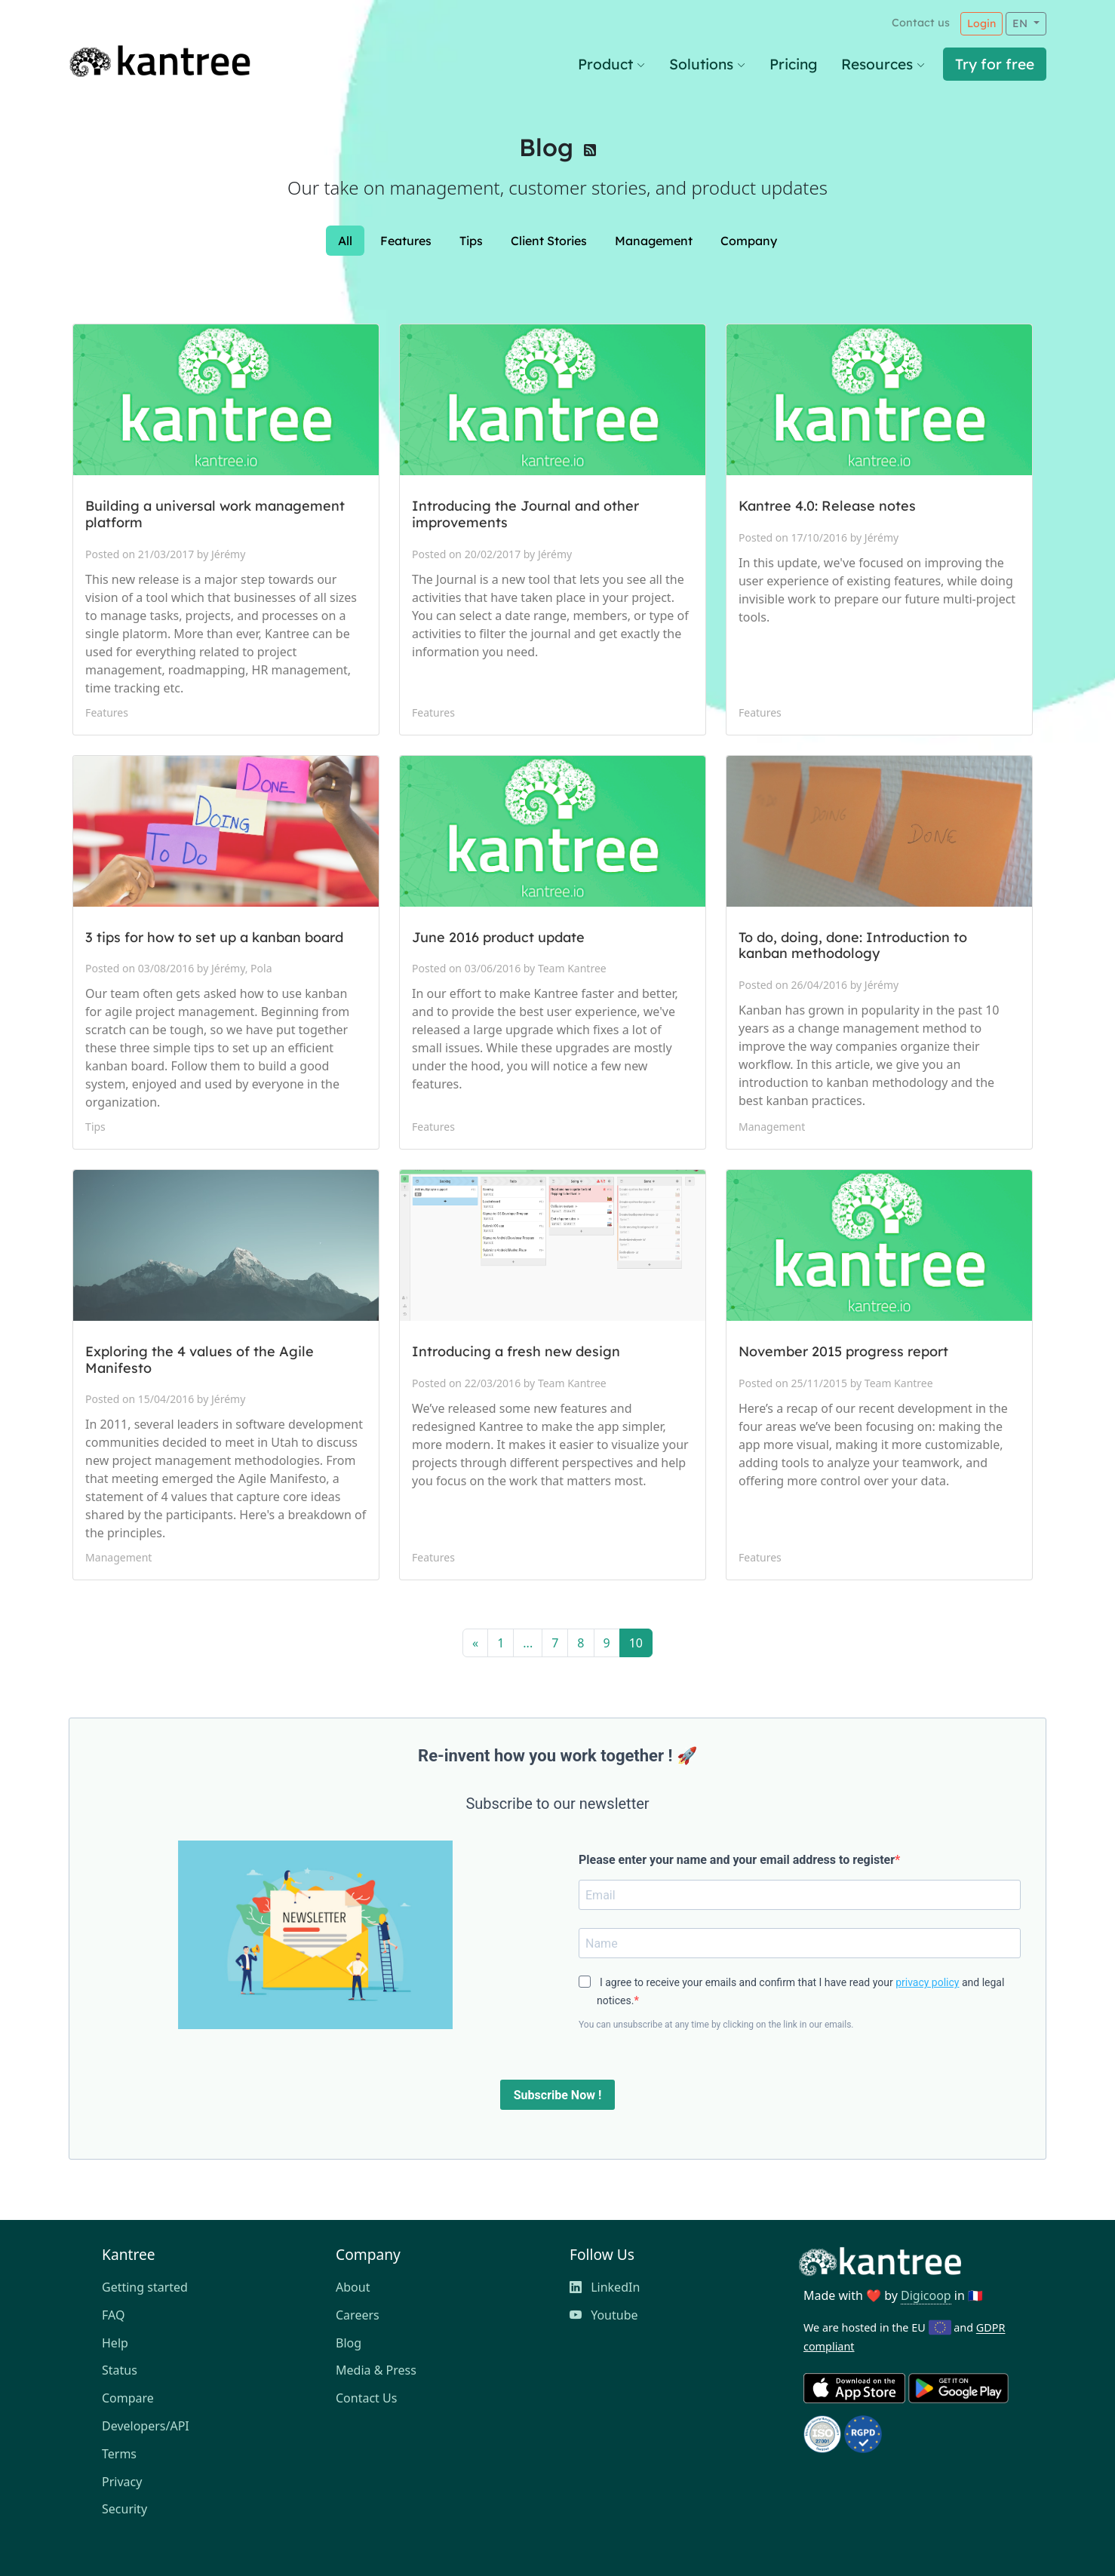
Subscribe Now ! (557, 2095)
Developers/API (145, 2426)
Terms (119, 2454)
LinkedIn (605, 2287)
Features (406, 240)
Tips (471, 240)
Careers (357, 2315)
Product (611, 64)
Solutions (707, 64)
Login (981, 23)
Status (119, 2370)
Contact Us (366, 2398)
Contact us (921, 22)
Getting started (145, 2287)
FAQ (113, 2315)
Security (124, 2509)
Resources (883, 64)
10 (636, 1643)
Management (654, 240)
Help (115, 2343)
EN (1021, 23)
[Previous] (475, 1643)
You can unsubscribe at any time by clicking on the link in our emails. (716, 2024)
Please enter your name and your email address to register (737, 1860)
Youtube (604, 2315)
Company (748, 240)
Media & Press (376, 2370)
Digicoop (926, 2295)
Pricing (793, 64)
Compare (128, 2398)
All (345, 240)
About (353, 2287)
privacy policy (927, 1982)
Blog (546, 147)
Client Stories (549, 240)
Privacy (122, 2481)
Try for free (994, 64)
